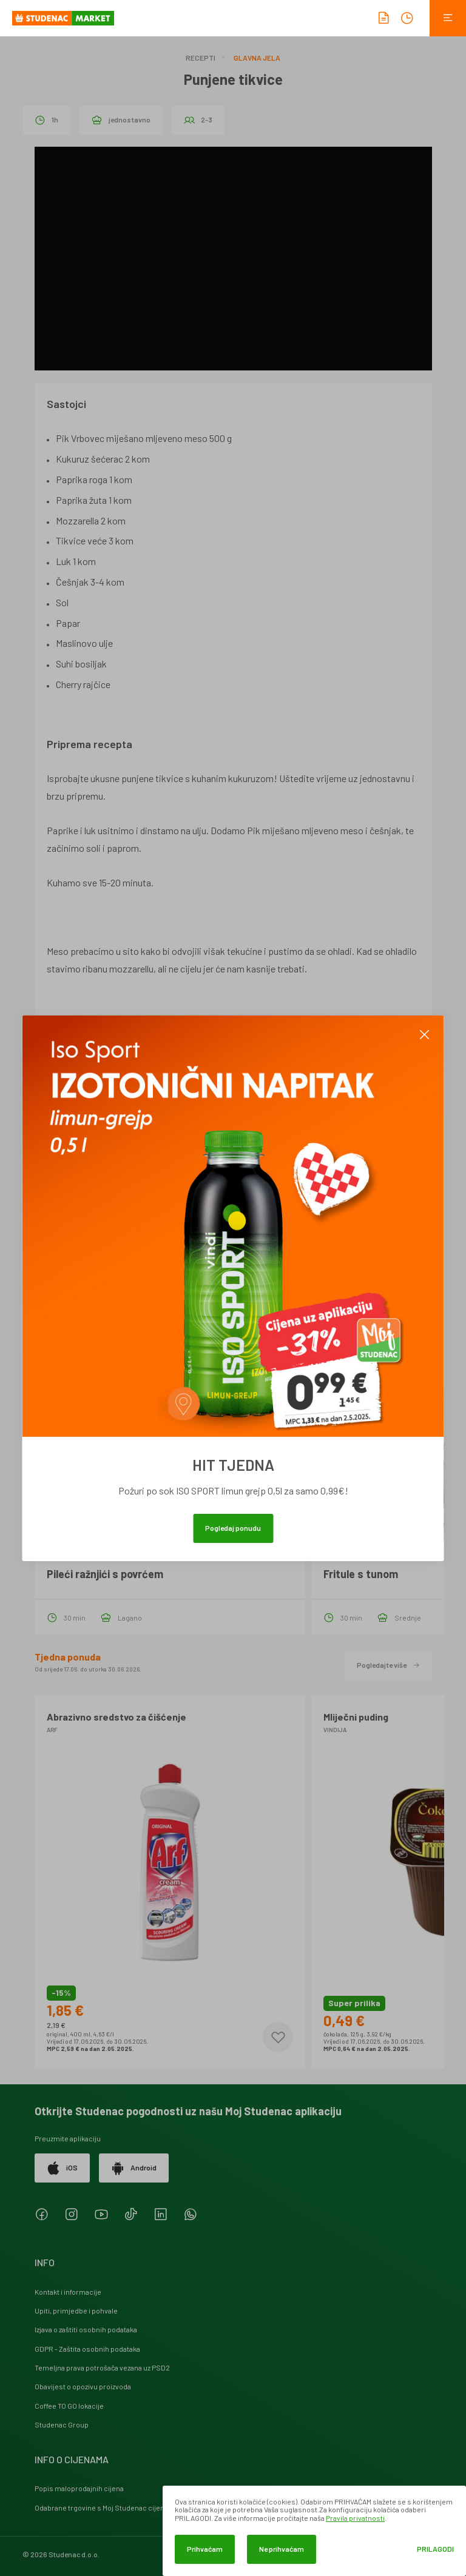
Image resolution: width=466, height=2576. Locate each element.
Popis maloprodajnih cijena (79, 2488)
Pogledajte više (388, 1665)
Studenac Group (62, 2424)
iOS (62, 2168)
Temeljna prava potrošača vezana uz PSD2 (102, 2367)
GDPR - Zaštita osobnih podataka (87, 2348)
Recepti (200, 57)
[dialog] (314, 2531)
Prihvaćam (205, 2548)
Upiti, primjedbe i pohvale (76, 2310)
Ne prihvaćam (281, 2548)
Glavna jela (257, 57)
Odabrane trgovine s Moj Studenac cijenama (106, 2507)
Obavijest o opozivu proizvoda (83, 2386)
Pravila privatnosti (355, 2518)
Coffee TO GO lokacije (69, 2405)
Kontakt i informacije (68, 2291)
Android (134, 2168)
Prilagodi (435, 2549)
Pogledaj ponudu (233, 1528)
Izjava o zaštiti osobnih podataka (86, 2329)
